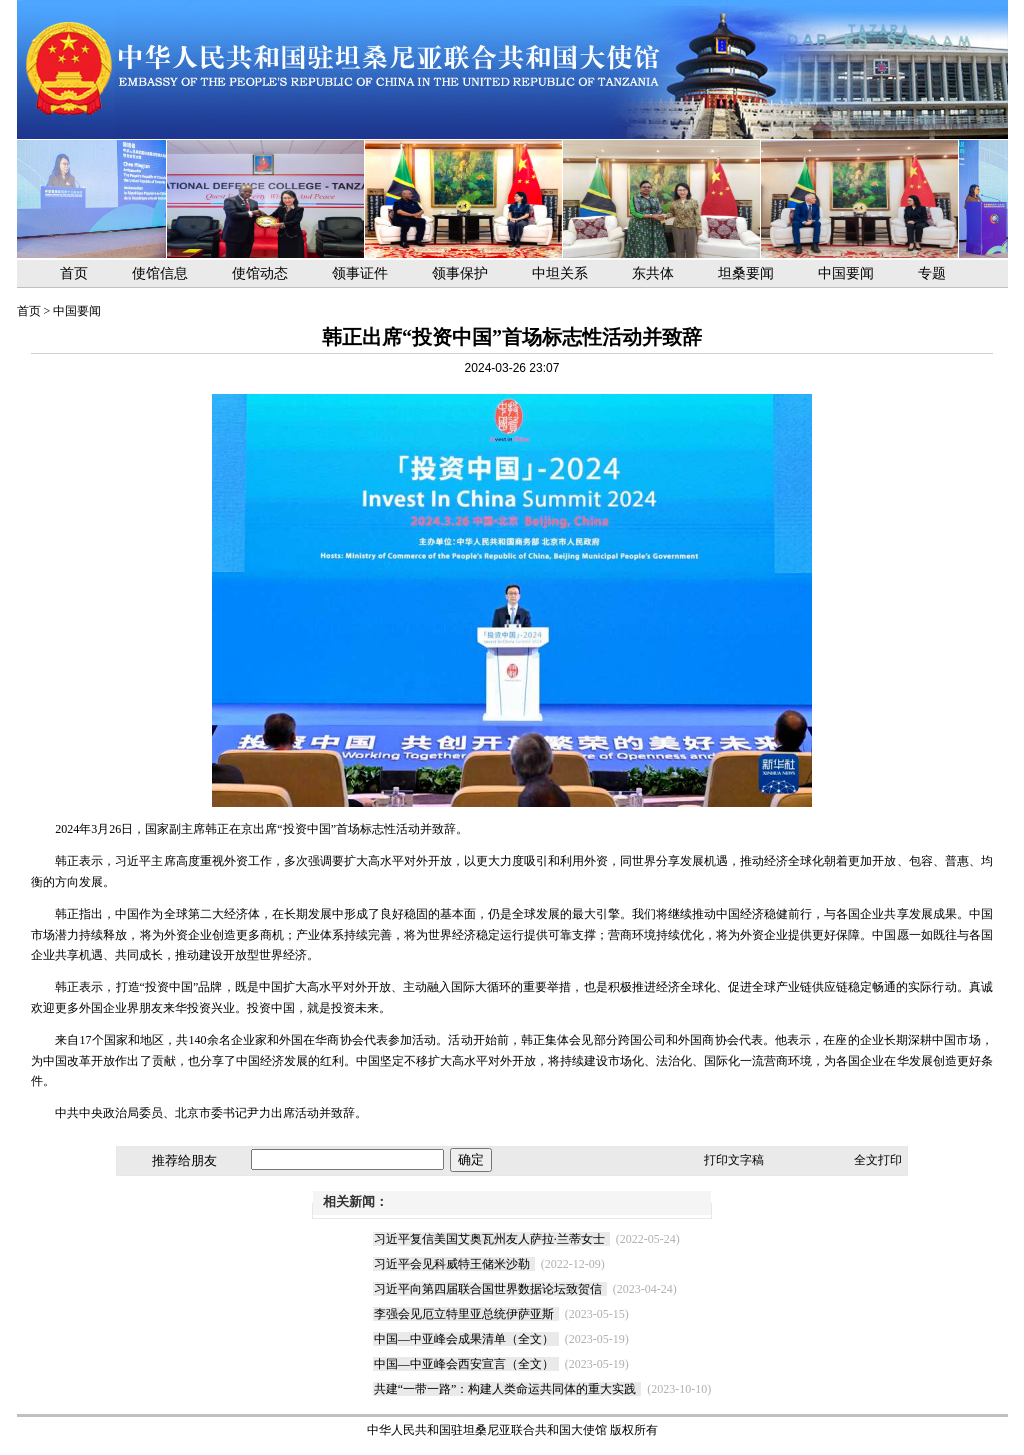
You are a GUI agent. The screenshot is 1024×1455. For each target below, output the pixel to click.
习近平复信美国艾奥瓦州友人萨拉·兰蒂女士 (489, 1239)
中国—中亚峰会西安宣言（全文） (464, 1364)
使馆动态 (260, 273)
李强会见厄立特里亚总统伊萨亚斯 (464, 1314)
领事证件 (360, 273)
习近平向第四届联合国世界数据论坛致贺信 (488, 1289)
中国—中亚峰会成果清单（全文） (464, 1339)
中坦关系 (560, 273)
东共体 (653, 273)
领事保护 (460, 273)
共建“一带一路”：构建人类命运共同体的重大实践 (505, 1389)
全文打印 (878, 1160)
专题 (932, 273)
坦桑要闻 (746, 273)
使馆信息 (160, 273)
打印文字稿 (734, 1160)
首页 (74, 273)
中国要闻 (846, 273)
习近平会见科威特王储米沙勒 (452, 1264)
